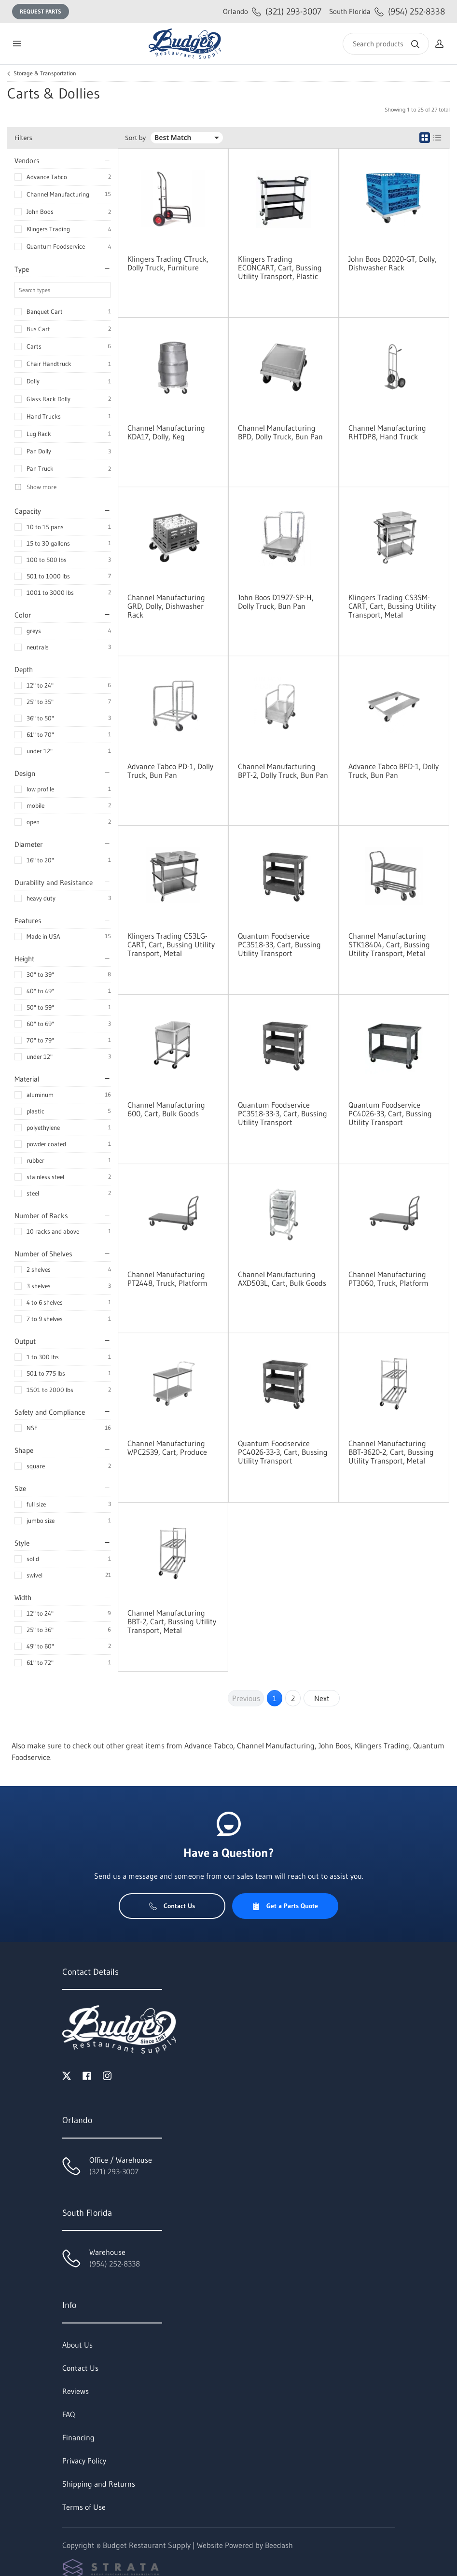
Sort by (135, 137)
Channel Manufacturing (58, 194)
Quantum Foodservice (56, 246)
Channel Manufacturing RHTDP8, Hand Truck (387, 432)
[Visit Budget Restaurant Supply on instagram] (107, 2075)
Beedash (279, 2545)
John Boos (40, 211)
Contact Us (172, 1905)
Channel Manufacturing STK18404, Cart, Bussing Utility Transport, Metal (389, 944)
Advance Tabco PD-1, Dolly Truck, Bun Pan (170, 770)
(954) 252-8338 (387, 11)
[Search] (386, 44)
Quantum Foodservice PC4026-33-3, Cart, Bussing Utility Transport (283, 1452)
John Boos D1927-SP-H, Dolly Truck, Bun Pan (276, 601)
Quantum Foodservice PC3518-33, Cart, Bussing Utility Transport (279, 944)
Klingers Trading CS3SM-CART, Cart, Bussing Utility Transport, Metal (392, 606)
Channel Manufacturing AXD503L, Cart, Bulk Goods (282, 1278)
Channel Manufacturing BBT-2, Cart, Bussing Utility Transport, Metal (171, 1621)
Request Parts (40, 11)
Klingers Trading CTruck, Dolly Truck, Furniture (167, 263)
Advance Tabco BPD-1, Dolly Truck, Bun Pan (393, 770)
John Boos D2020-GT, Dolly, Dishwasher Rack (392, 263)
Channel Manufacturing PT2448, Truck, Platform (167, 1278)
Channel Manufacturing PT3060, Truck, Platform (388, 1278)
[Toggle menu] (17, 44)
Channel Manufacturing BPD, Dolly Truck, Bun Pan (280, 432)
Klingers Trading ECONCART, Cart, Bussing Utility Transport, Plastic (280, 267)
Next (322, 1698)
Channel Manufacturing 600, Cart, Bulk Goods (166, 1109)
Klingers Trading (48, 229)
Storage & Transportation (45, 73)
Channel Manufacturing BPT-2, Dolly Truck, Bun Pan (283, 770)
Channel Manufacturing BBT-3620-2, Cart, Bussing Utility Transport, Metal (391, 1452)
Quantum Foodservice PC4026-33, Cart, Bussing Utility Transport (390, 1113)
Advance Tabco (47, 177)
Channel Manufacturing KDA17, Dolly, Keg (166, 432)
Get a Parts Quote (285, 1905)
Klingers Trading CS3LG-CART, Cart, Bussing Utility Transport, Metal (171, 944)
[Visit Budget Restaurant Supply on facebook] (87, 2075)
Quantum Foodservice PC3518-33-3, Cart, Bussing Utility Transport (282, 1113)
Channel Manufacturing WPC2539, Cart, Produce (167, 1447)
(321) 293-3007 (272, 11)
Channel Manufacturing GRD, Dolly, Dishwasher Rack (166, 606)
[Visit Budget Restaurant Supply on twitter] (66, 2075)
